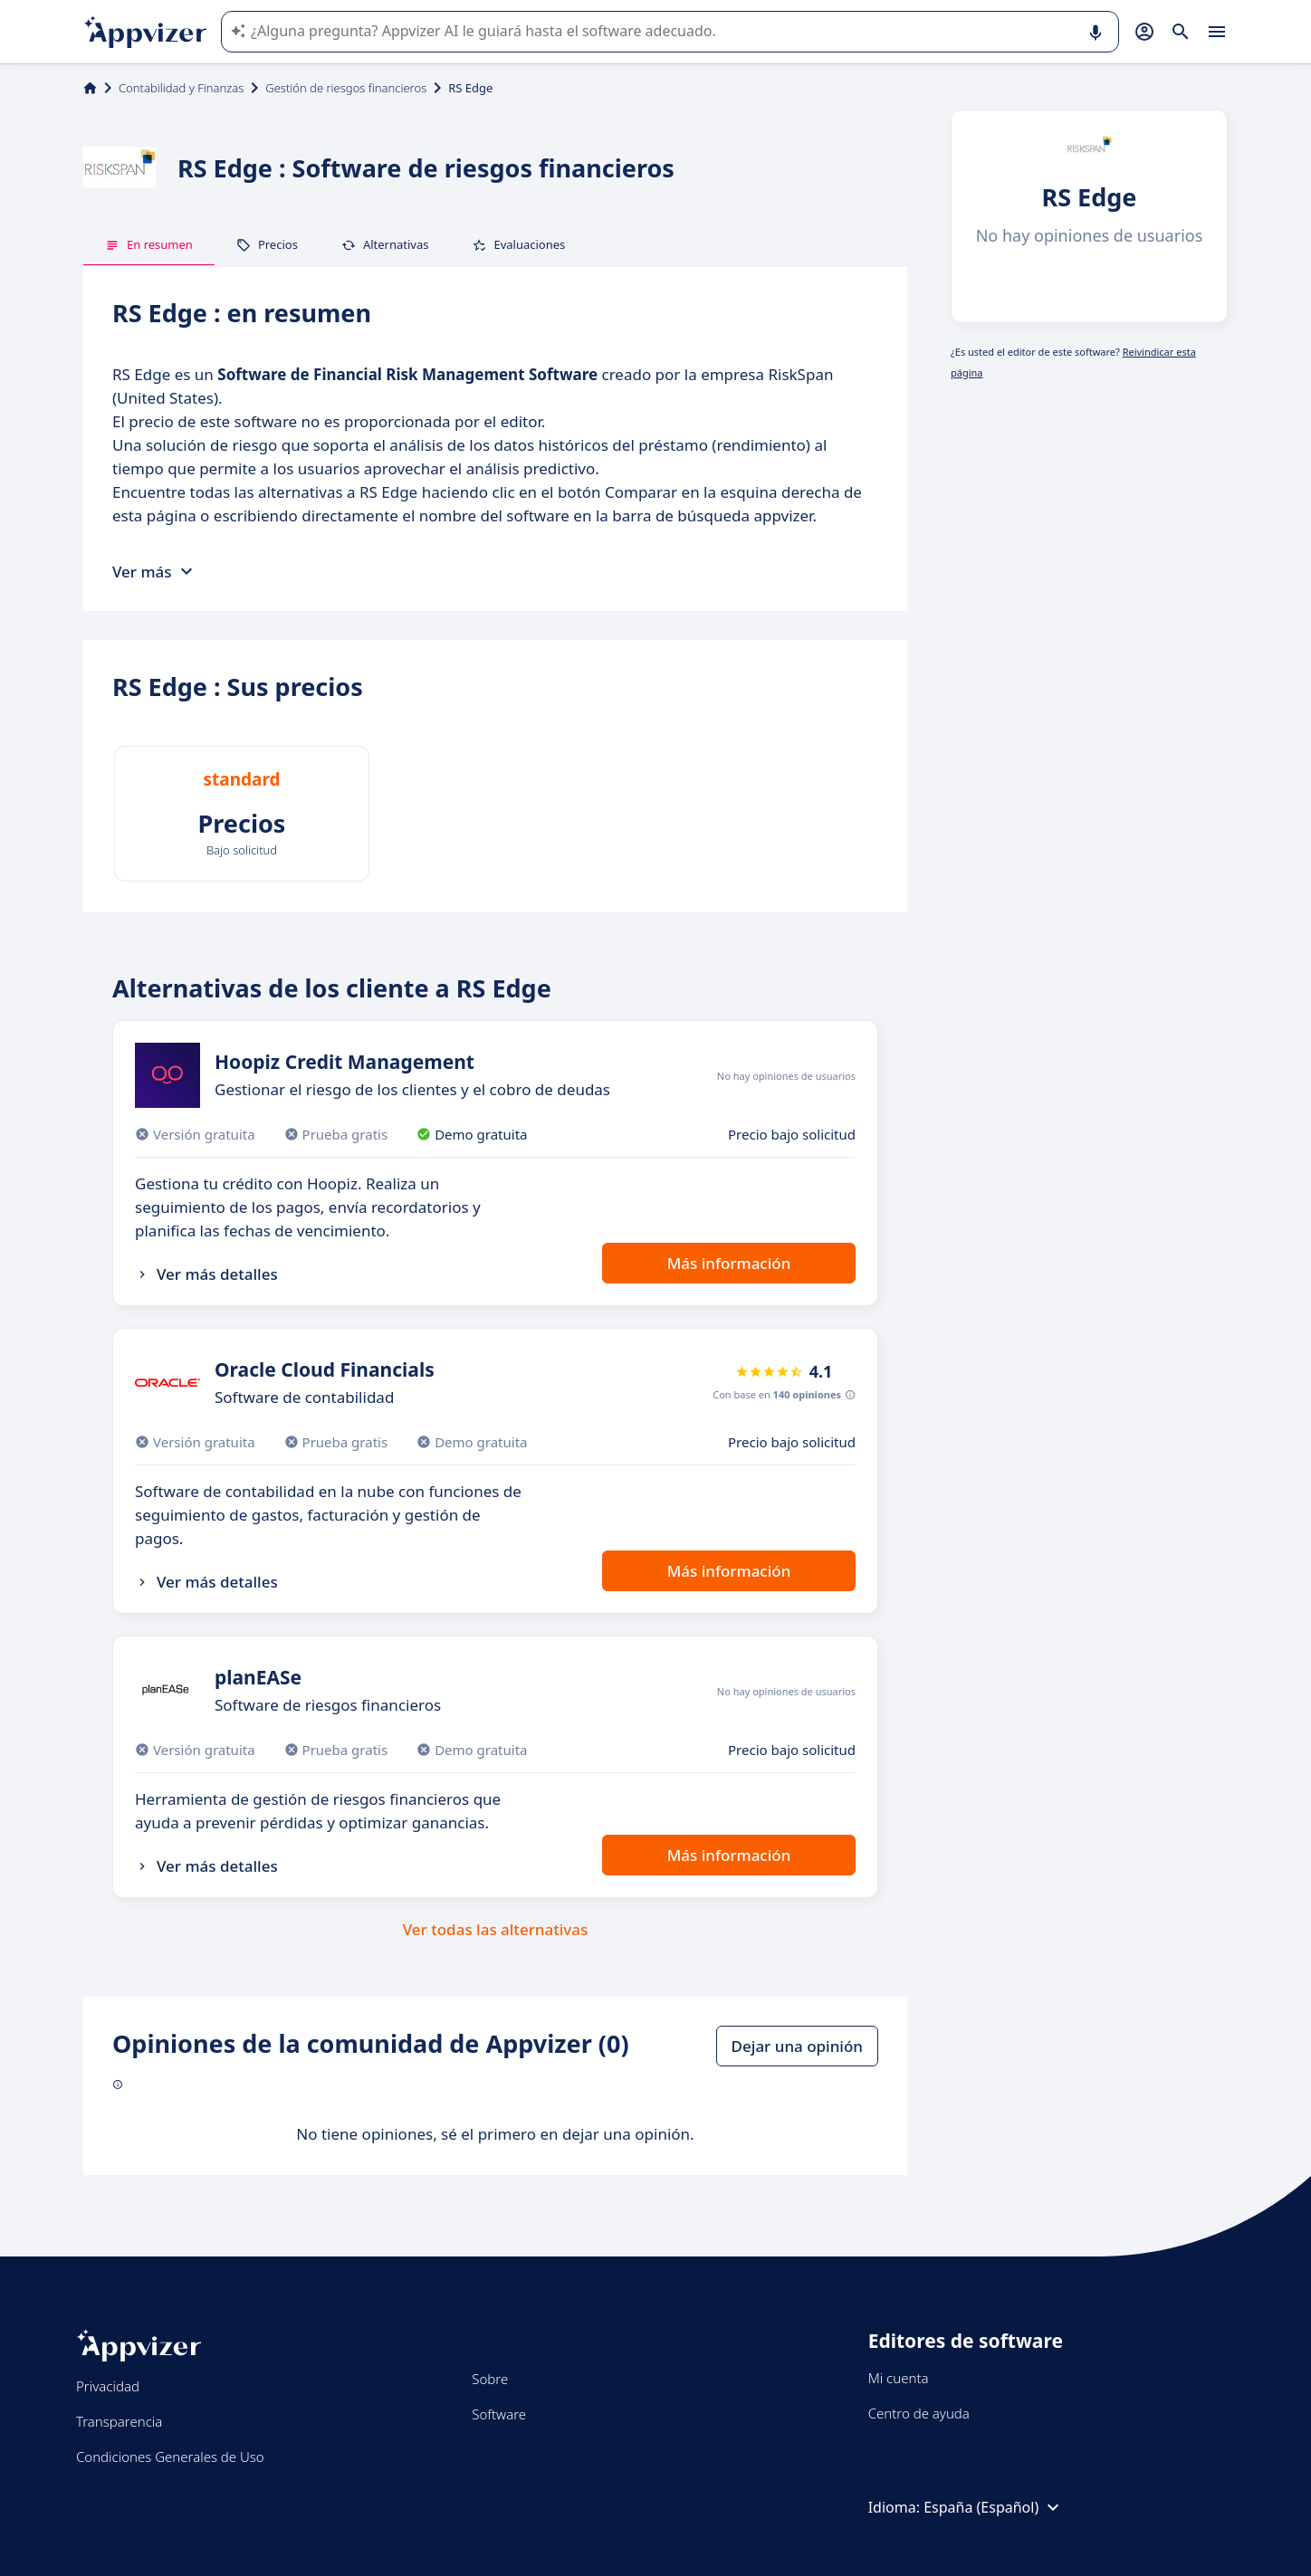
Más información (729, 1263)
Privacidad (107, 2386)
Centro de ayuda (919, 2413)
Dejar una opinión (797, 2046)
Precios (267, 244)
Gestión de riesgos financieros (345, 88)
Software (499, 2414)
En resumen (149, 244)
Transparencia (119, 2421)
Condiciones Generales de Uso (170, 2456)
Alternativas (385, 244)
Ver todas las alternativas (496, 1929)
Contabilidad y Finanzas (181, 88)
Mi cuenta (898, 2378)
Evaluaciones (518, 244)
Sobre (490, 2379)
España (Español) (993, 2507)
